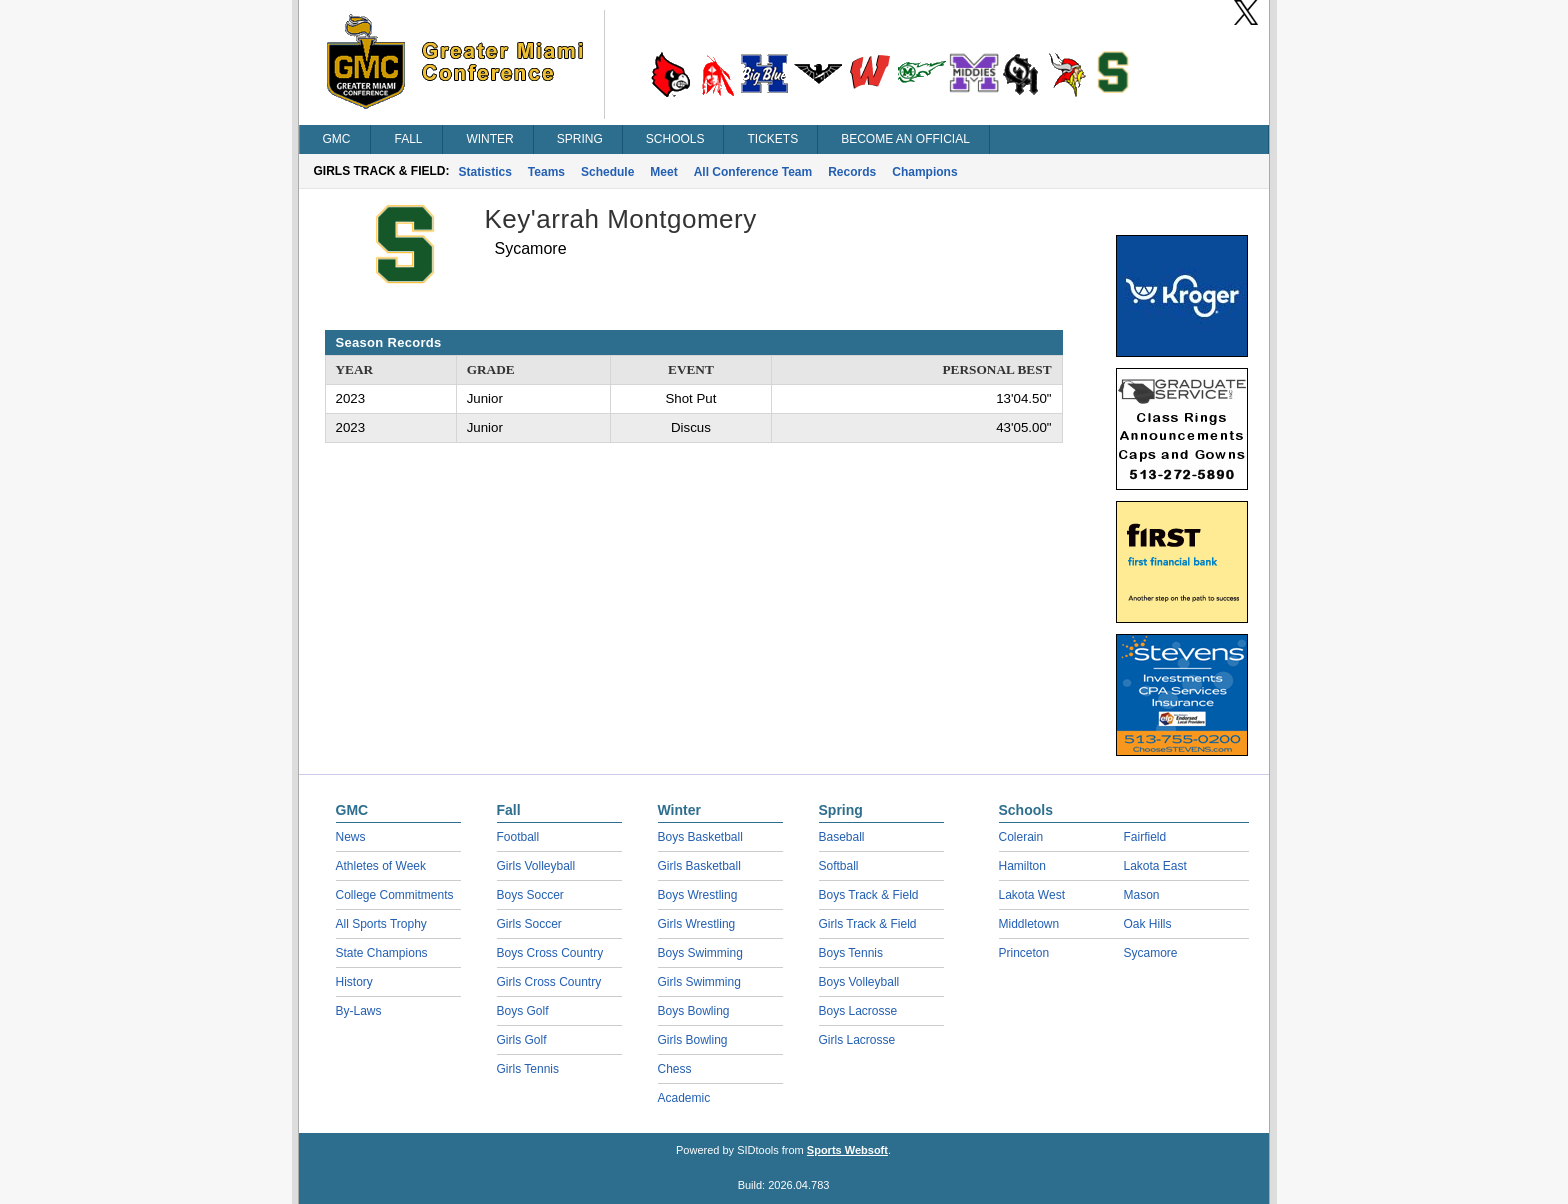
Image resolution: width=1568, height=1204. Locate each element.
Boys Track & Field (869, 895)
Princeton (1024, 953)
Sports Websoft (847, 1150)
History (354, 982)
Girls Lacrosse (857, 1040)
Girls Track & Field (868, 924)
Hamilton (1022, 866)
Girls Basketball (699, 866)
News (351, 837)
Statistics (485, 172)
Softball (839, 866)
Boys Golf (523, 1011)
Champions (924, 172)
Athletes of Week (381, 866)
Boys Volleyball (859, 982)
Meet (663, 172)
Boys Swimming (700, 953)
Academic (684, 1098)
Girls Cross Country (549, 982)
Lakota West (1032, 895)
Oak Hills (1148, 924)
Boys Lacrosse (858, 1011)
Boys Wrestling (698, 895)
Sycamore (1151, 953)
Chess (675, 1069)
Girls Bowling (693, 1040)
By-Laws (359, 1011)
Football (518, 837)
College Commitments (395, 895)
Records (852, 172)
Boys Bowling (694, 1011)
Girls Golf (522, 1040)
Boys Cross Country (550, 953)
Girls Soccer (529, 924)
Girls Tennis (528, 1069)
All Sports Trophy (381, 924)
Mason (1142, 895)
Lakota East (1155, 866)
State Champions (382, 953)
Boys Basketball (700, 837)
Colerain (1021, 837)
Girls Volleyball (536, 866)
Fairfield (1145, 837)
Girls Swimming (699, 982)
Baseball (842, 837)
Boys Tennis (851, 953)
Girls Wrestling (697, 924)
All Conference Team (753, 172)
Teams (546, 172)
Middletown (1029, 924)
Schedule (607, 172)
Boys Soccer (530, 895)
